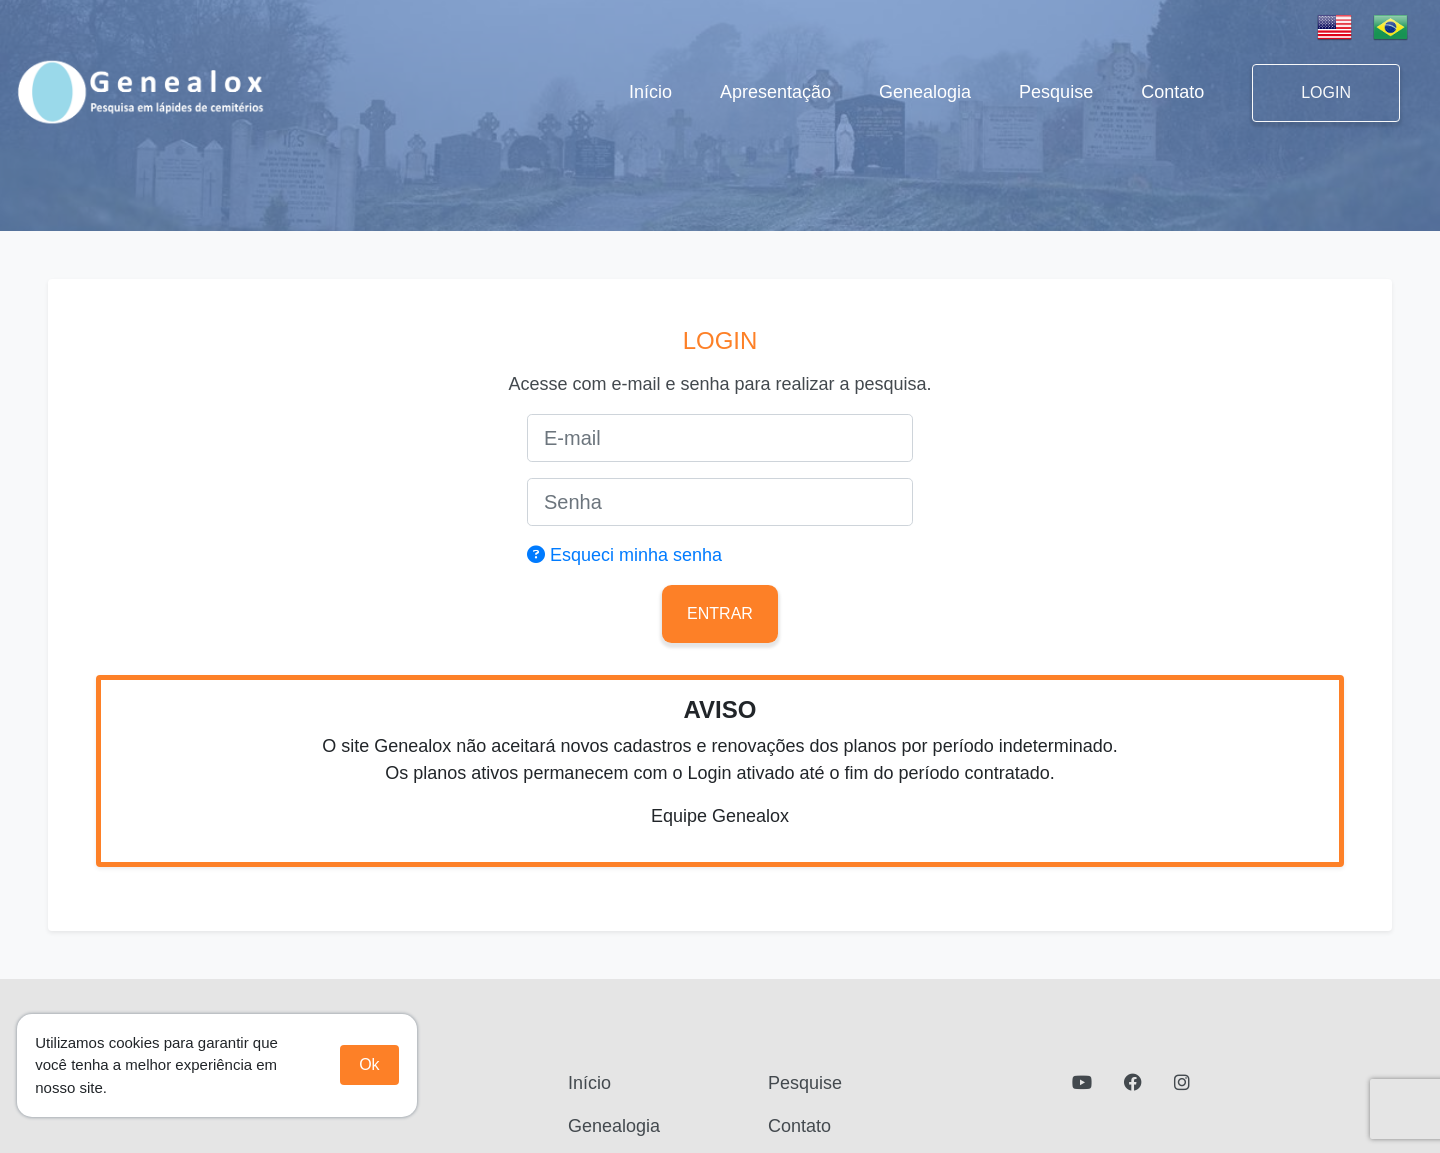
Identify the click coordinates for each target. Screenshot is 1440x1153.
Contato (1172, 92)
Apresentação (775, 92)
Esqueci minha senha (624, 555)
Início (654, 90)
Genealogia (925, 92)
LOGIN (1326, 92)
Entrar (720, 613)
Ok (369, 1064)
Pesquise (1056, 92)
